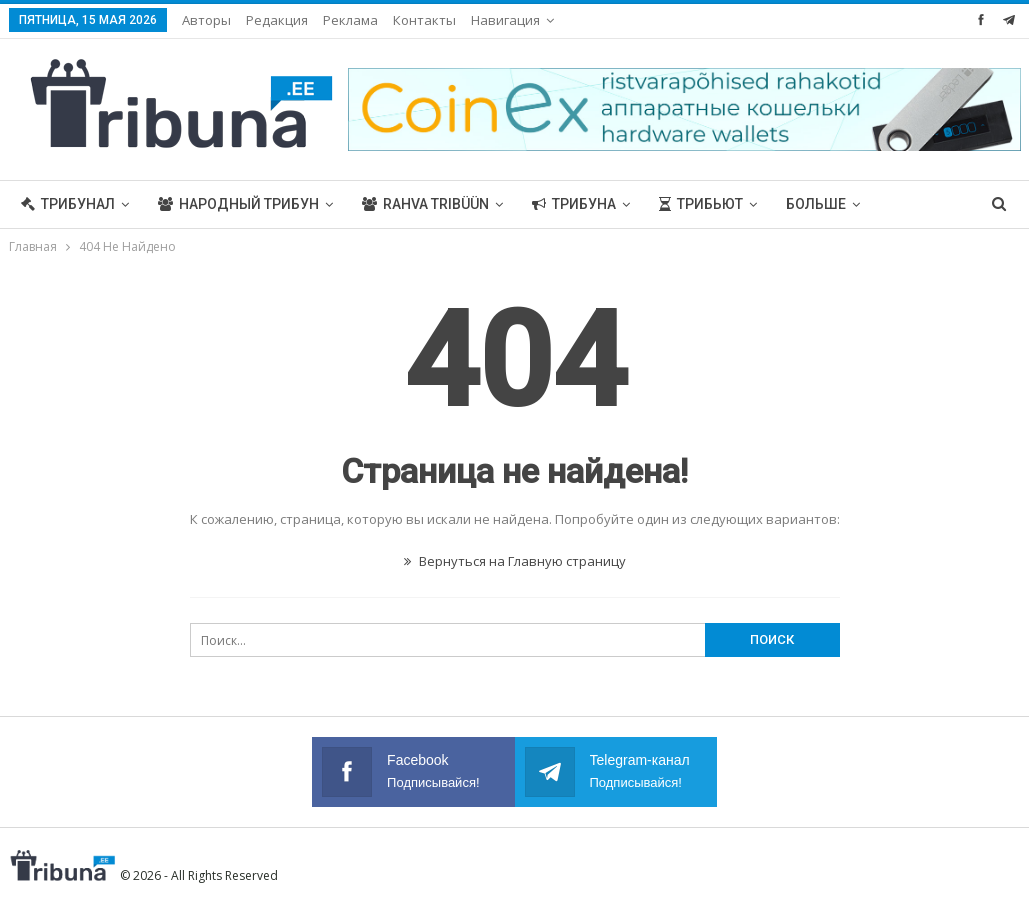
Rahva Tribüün (425, 204)
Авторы (206, 20)
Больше (816, 204)
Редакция (277, 20)
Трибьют (701, 204)
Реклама (350, 20)
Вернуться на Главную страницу (515, 561)
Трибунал (68, 204)
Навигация (505, 20)
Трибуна (574, 204)
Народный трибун (238, 204)
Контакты (424, 20)
